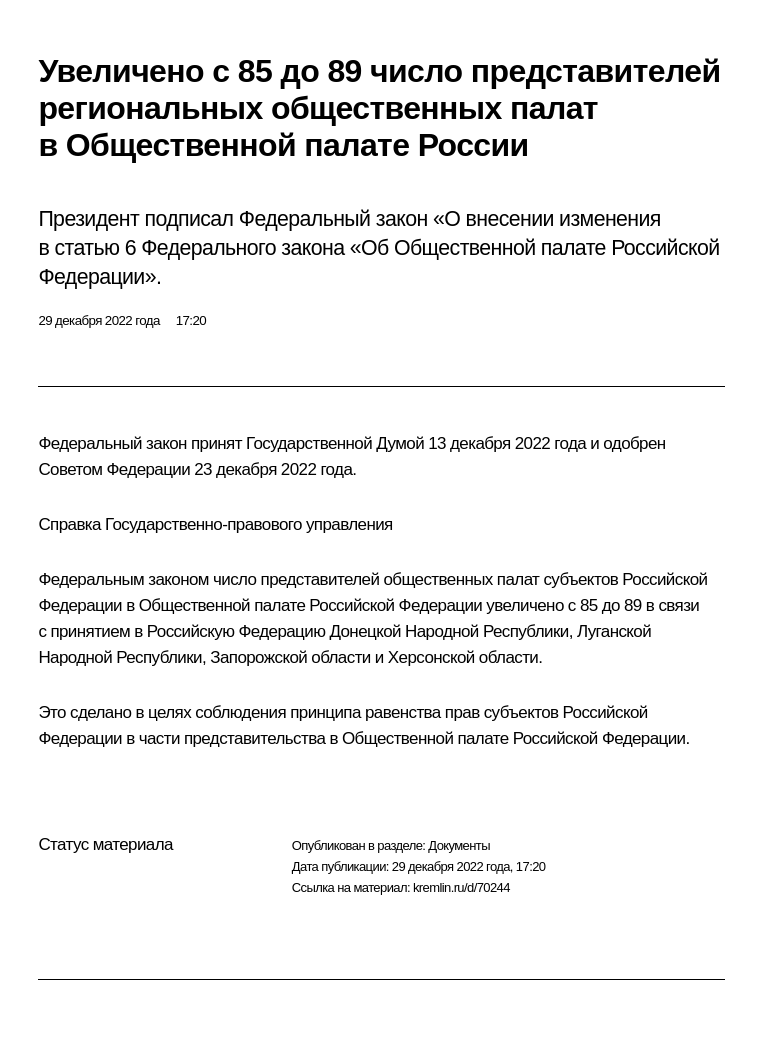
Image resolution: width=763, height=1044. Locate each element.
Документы (459, 845)
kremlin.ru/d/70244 (461, 887)
